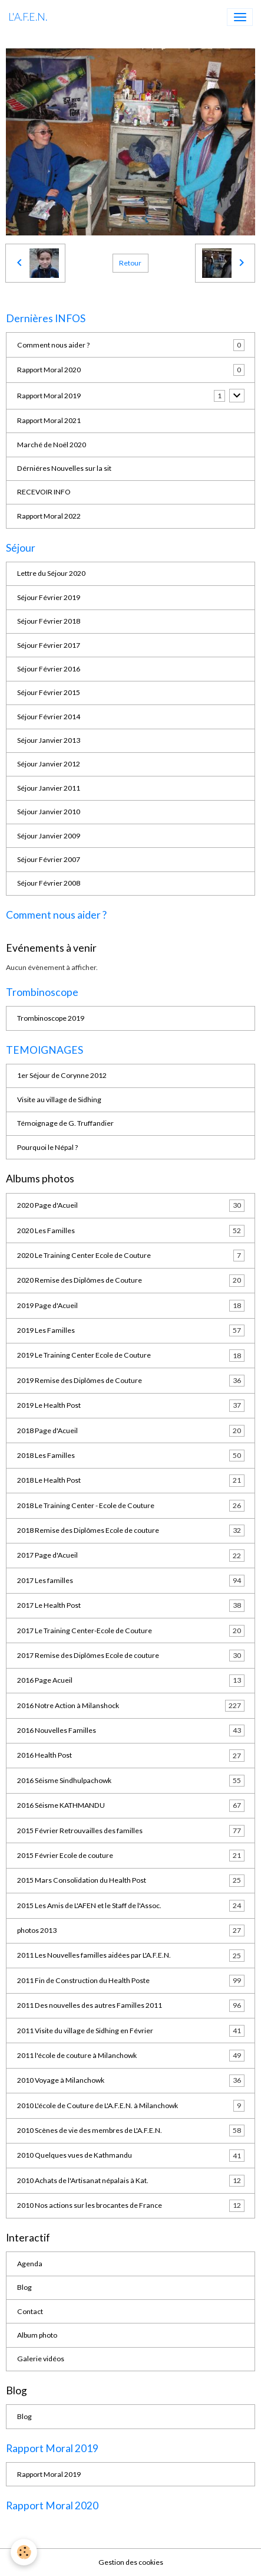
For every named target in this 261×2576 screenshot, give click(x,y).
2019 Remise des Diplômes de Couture (131, 1381)
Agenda (29, 2263)
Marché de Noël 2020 (51, 444)
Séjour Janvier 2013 (48, 740)
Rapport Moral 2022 (49, 516)
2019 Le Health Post (131, 1405)
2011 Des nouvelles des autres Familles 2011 (131, 2005)
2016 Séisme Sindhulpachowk (131, 1781)
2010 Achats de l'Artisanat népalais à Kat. (131, 2181)
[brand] (27, 17)
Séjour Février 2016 (48, 668)
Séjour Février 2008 (48, 883)
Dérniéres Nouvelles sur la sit (64, 468)
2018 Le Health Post (131, 1480)
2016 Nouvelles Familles (131, 1730)
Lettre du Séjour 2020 (51, 573)
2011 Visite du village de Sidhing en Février (131, 2031)
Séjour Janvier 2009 (48, 835)
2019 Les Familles (131, 1330)
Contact (30, 2311)
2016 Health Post (131, 1755)
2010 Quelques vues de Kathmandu (131, 2155)
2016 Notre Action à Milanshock (131, 1706)
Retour (130, 262)
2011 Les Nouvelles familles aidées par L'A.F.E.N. (131, 1955)
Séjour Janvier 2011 (48, 788)
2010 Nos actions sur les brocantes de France (131, 2205)
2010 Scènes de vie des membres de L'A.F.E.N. (131, 2130)
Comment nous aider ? (53, 344)
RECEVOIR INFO (44, 491)
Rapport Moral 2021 (49, 420)
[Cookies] (24, 2552)
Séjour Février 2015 (48, 692)
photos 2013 (131, 1930)
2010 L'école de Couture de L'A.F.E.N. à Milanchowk (131, 2106)
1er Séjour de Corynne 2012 (62, 1075)
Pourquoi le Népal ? (47, 1147)
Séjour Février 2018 (48, 621)
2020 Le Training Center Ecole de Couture (131, 1255)
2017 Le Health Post (131, 1605)
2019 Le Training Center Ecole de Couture (131, 1355)
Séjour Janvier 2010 (48, 811)
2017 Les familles (131, 1581)
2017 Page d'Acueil (131, 1555)
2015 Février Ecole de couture (131, 1855)
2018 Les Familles (131, 1455)
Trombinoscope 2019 (50, 1018)
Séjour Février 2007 (48, 859)
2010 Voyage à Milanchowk (131, 2080)
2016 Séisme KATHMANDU (131, 1805)
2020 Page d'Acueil (131, 1205)
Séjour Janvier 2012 (48, 763)
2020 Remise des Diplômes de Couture (131, 1280)
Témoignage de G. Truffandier (65, 1123)
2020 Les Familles (131, 1231)
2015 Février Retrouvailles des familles (131, 1831)
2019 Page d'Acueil (131, 1306)
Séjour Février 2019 (48, 597)
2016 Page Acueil (131, 1680)
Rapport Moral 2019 (49, 395)
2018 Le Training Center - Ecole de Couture (131, 1506)
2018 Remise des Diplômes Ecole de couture (131, 1530)
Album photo (37, 2335)
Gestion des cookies (130, 2562)
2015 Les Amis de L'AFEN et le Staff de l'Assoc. (131, 1906)
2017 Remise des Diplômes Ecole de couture (131, 1655)
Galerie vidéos (40, 2358)
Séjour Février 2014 (48, 716)
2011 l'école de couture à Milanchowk (131, 2056)
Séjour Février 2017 (48, 645)
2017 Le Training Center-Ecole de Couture (131, 1631)
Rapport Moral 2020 (49, 369)
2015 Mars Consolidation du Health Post (131, 1880)
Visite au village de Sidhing (59, 1099)
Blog (24, 2287)
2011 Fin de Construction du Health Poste (131, 1981)
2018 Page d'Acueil (131, 1431)
